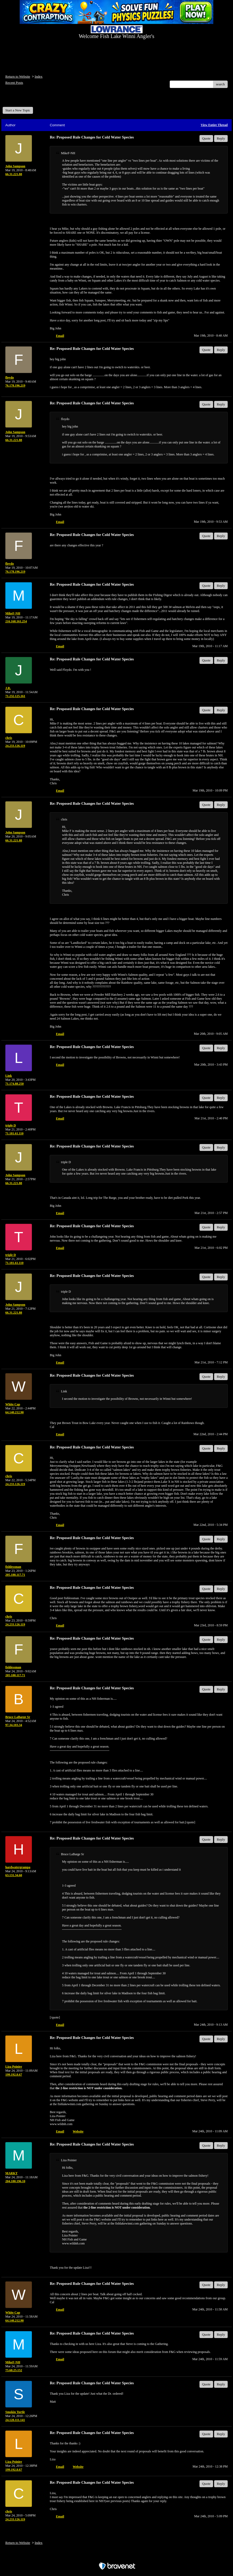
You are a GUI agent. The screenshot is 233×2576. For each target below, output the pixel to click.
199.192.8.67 (13, 2074)
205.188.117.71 (15, 1575)
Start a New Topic (17, 110)
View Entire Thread (214, 125)
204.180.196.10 (15, 2181)
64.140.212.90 (14, 1412)
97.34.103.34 (13, 1725)
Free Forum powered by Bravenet (116, 2557)
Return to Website (17, 76)
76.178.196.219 (15, 385)
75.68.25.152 (13, 2370)
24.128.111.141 (15, 2420)
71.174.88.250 (14, 1084)
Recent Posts (14, 83)
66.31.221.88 (13, 174)
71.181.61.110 (14, 1133)
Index (39, 76)
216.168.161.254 (16, 621)
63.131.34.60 (13, 1875)
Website (78, 2131)
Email (60, 336)
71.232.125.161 (15, 696)
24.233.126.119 (15, 746)
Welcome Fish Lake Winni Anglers (31, 99)
